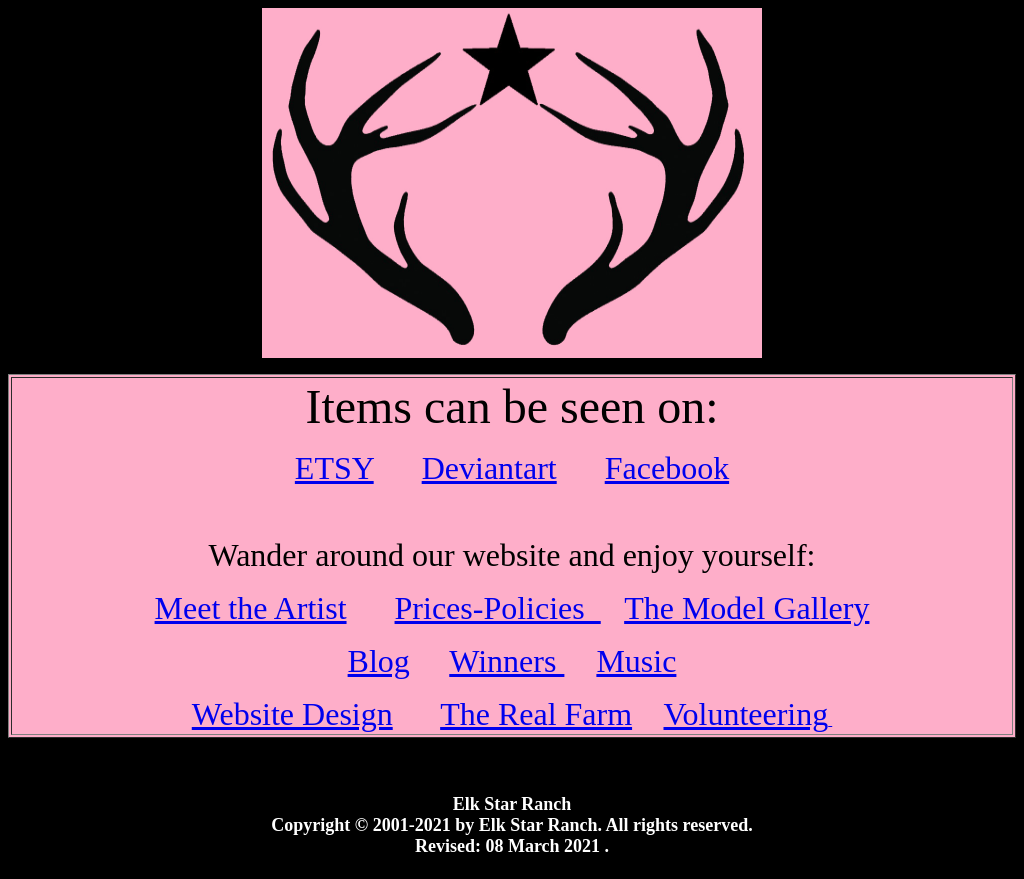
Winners (506, 661)
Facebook (667, 468)
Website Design (292, 714)
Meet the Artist (251, 608)
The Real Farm (536, 714)
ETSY (334, 468)
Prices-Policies (498, 608)
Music (636, 661)
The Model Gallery (746, 608)
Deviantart (489, 468)
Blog (379, 661)
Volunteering (746, 714)
